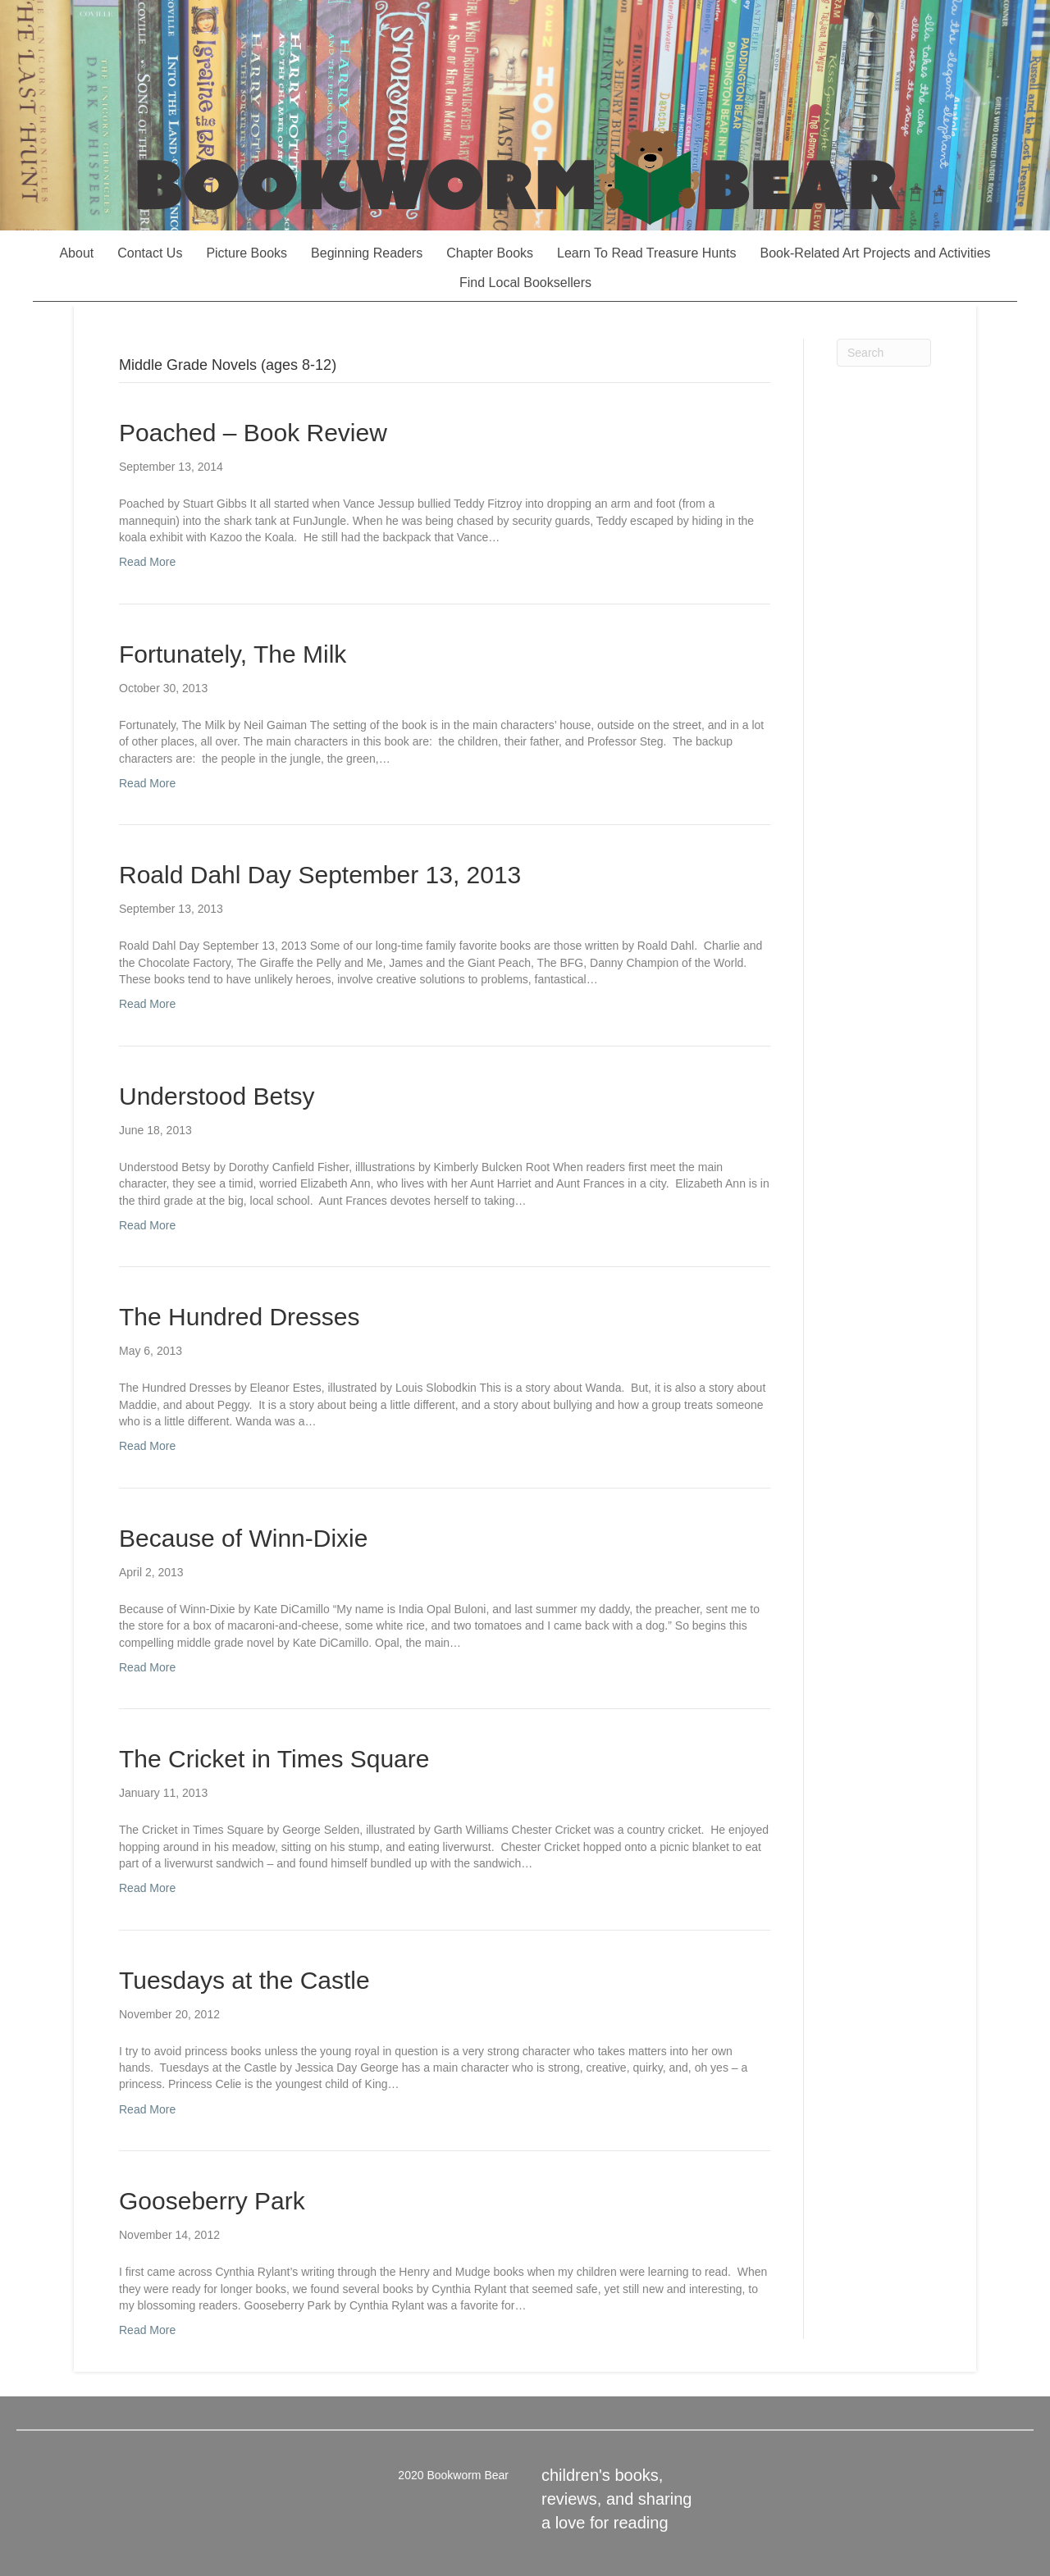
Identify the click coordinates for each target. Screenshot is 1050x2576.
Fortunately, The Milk (232, 654)
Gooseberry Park (212, 2200)
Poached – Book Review (253, 432)
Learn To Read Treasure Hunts (647, 253)
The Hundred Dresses (239, 1316)
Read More (147, 561)
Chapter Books (489, 253)
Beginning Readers (366, 253)
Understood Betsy (216, 1096)
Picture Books (246, 253)
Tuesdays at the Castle (244, 1980)
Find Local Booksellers (525, 283)
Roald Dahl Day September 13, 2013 (320, 874)
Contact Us (149, 253)
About (76, 253)
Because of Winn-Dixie (243, 1538)
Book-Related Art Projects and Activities (875, 253)
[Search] (884, 353)
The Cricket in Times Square (274, 1758)
